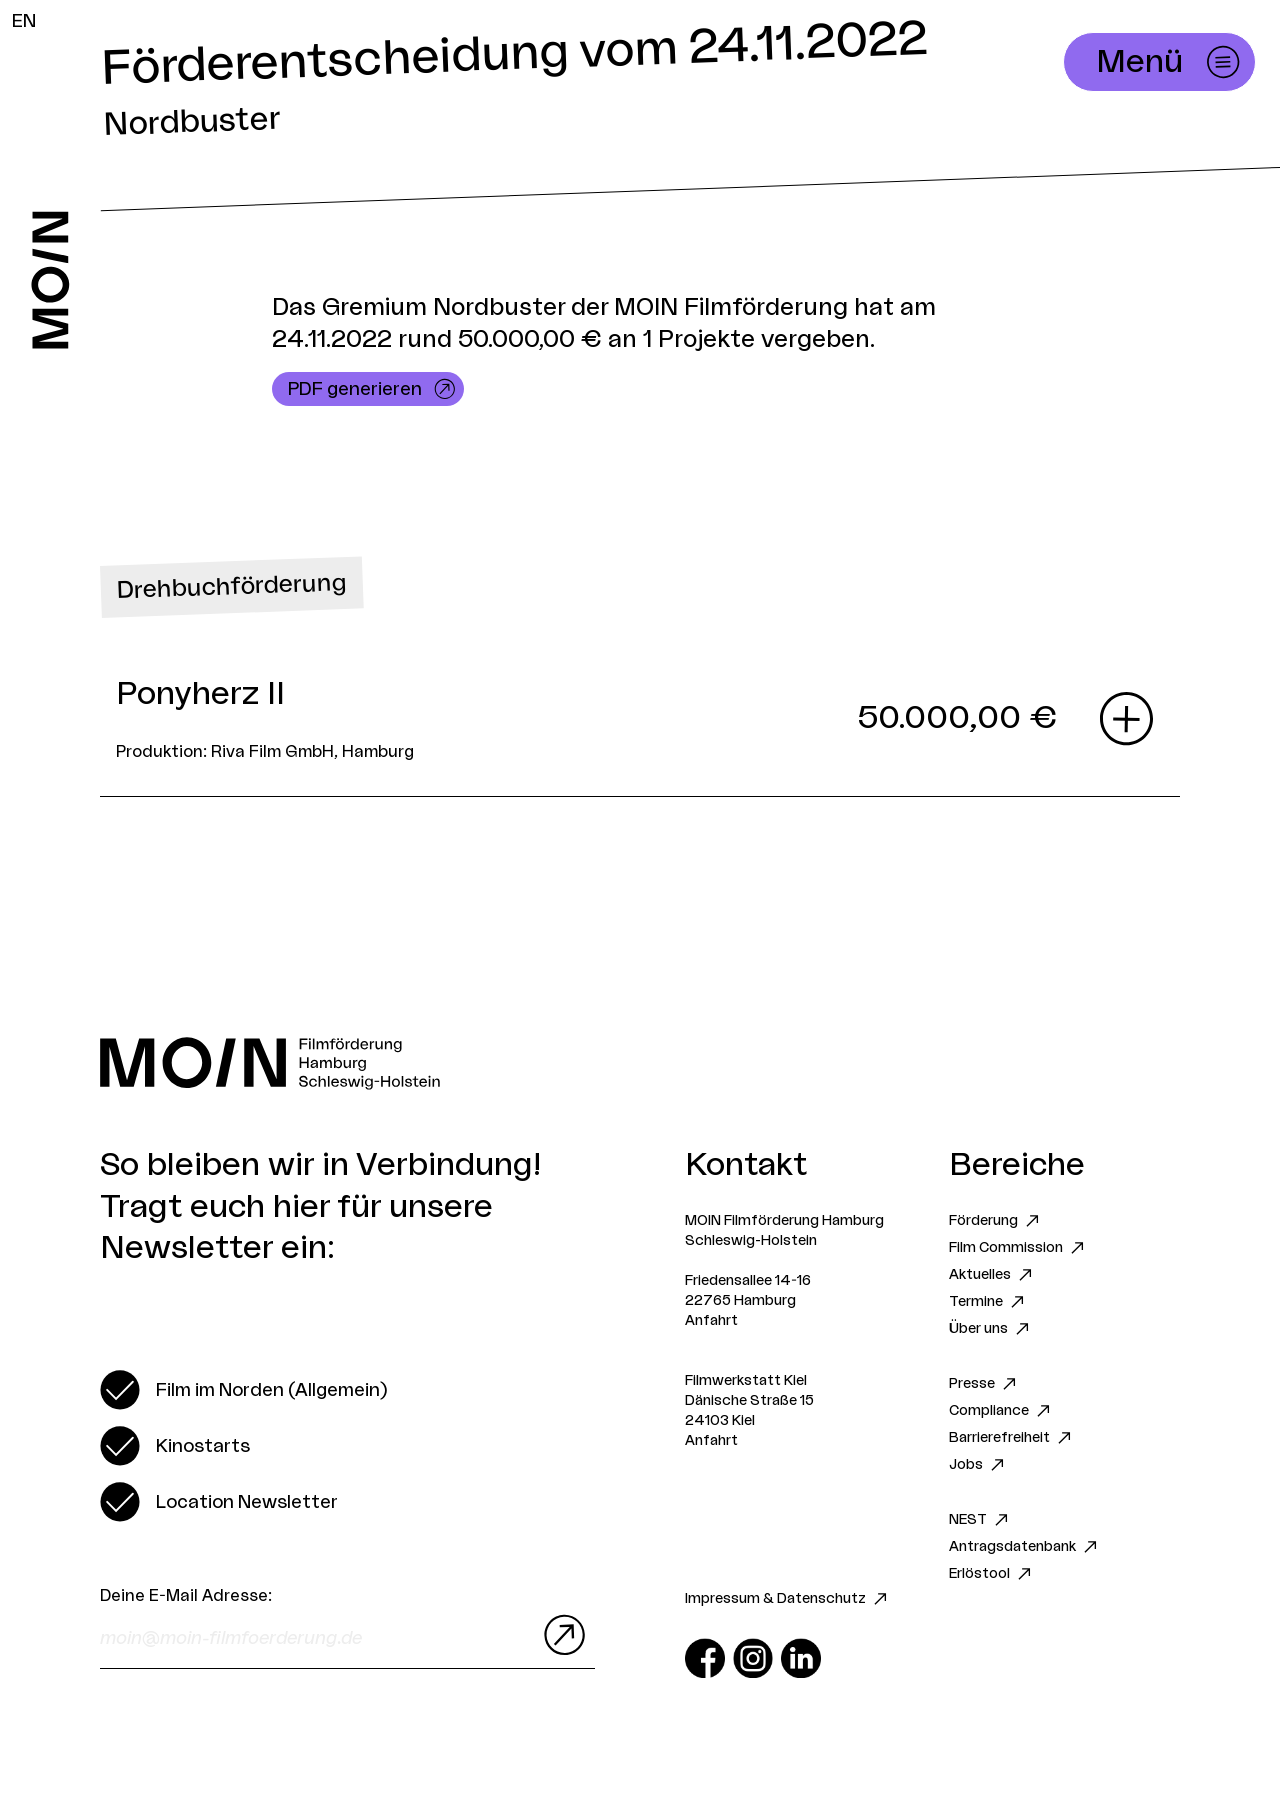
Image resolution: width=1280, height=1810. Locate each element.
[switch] (243, 1390)
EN (24, 21)
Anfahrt (711, 1321)
